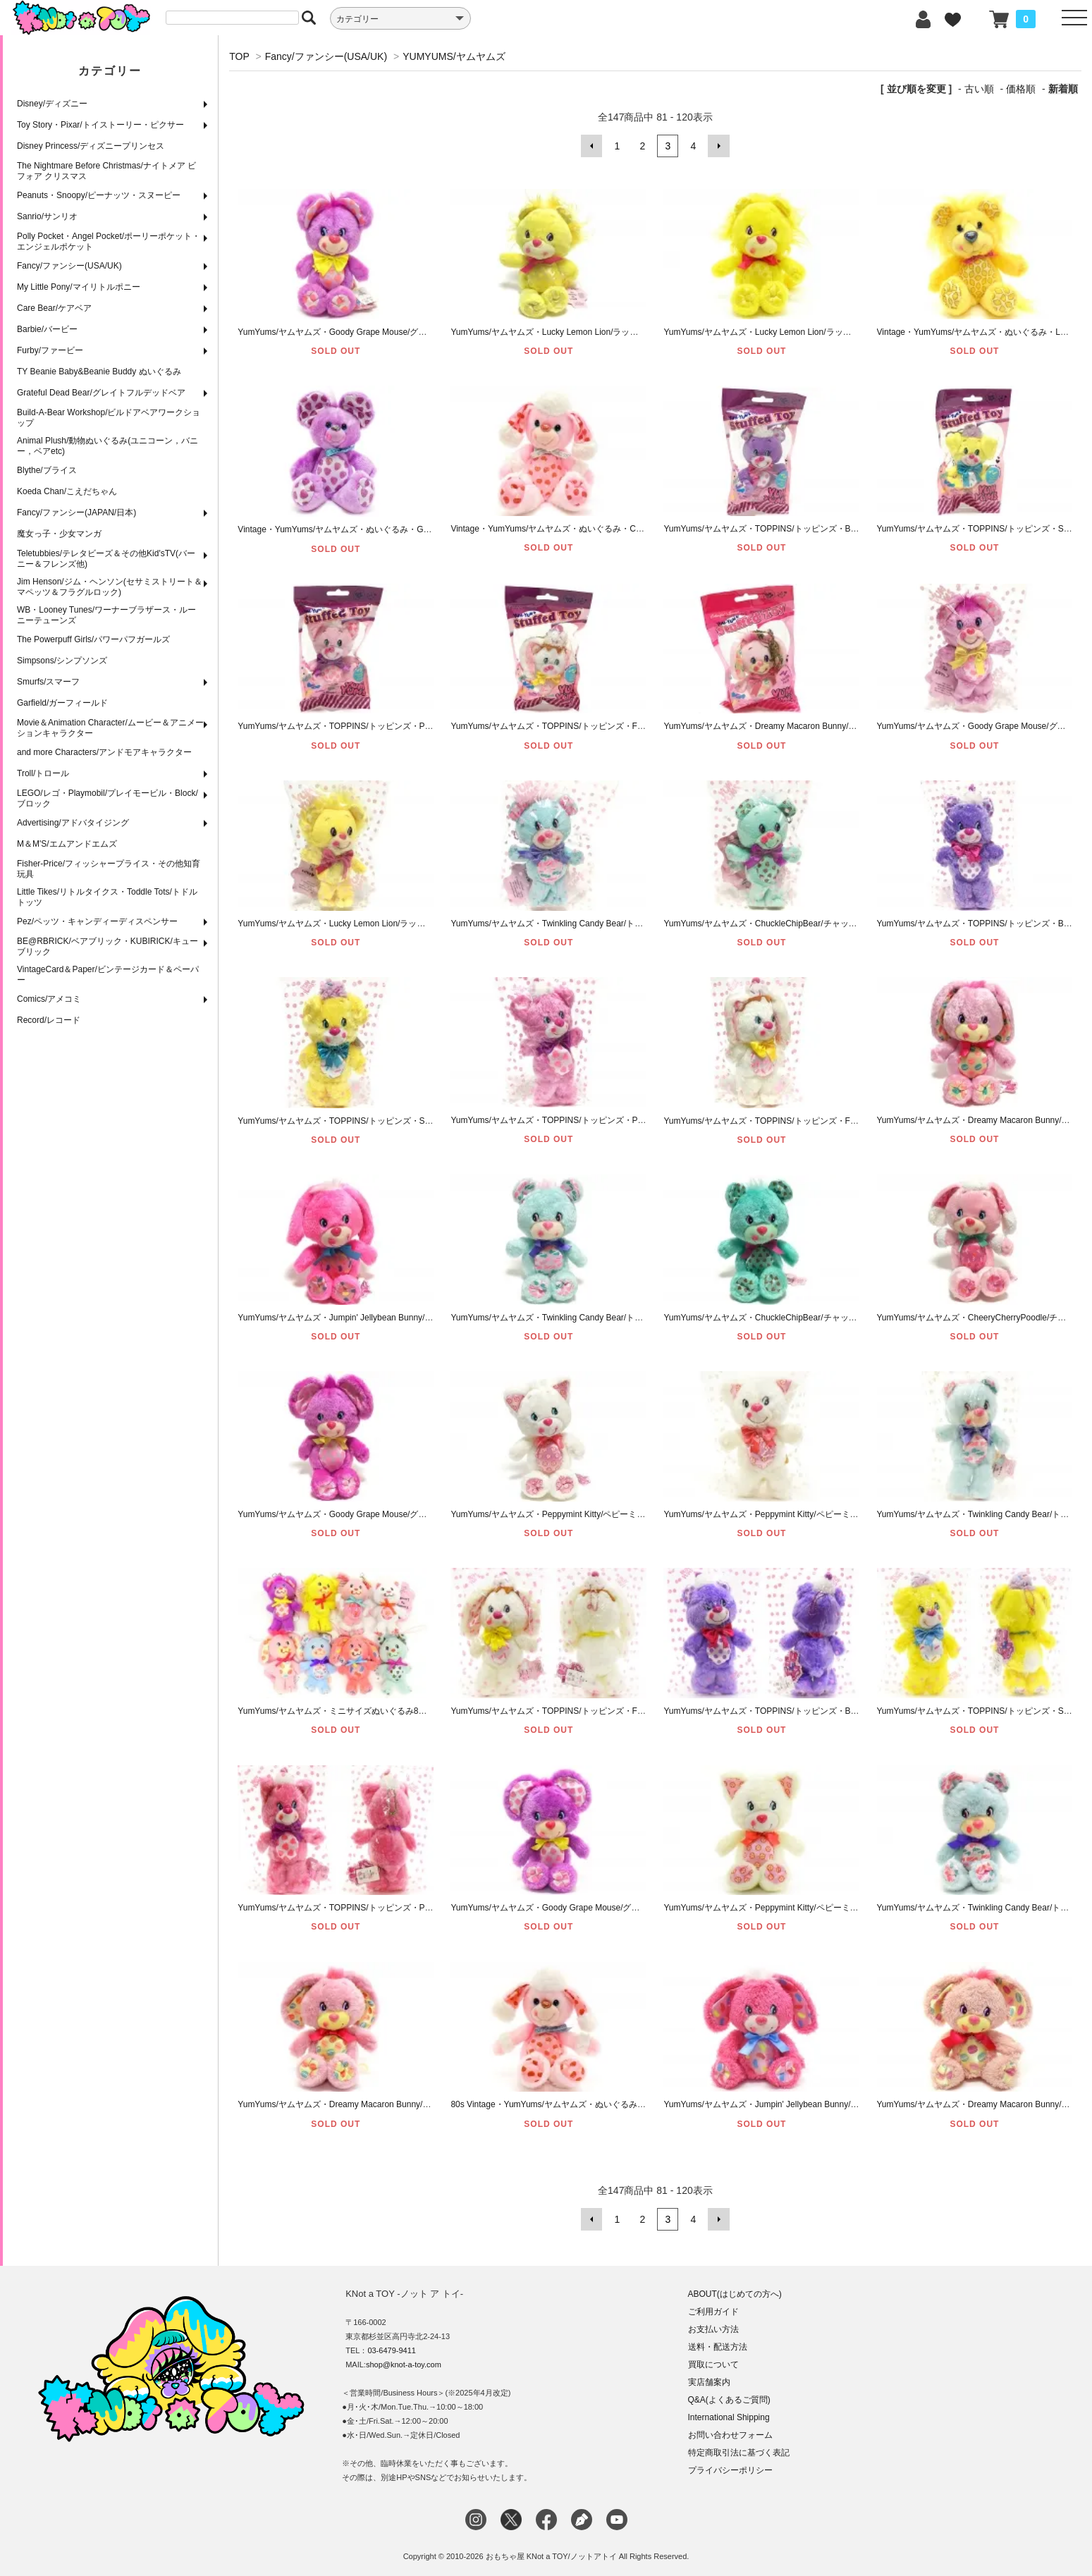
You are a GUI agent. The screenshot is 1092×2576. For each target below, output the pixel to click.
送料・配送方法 (717, 2347)
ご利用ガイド (713, 2312)
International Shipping (729, 2417)
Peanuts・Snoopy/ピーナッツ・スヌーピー (98, 195)
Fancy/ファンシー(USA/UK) (69, 266)
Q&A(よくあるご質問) (729, 2400)
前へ (591, 146)
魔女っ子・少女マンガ (59, 534)
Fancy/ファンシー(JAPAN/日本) (76, 512)
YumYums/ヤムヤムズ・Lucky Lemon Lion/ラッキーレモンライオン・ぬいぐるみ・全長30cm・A (846, 332)
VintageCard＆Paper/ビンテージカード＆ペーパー (108, 974)
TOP (239, 56)
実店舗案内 (709, 2382)
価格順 (1021, 88)
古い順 (979, 88)
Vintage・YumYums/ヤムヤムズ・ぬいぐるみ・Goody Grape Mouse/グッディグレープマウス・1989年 (432, 529)
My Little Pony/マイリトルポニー (78, 287)
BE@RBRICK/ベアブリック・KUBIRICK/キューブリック (107, 946)
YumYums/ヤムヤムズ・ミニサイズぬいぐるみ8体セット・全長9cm (365, 1711)
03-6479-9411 (391, 2350)
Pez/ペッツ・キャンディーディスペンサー (97, 921)
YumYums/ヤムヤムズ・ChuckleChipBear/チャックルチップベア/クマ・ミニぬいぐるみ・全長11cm (852, 923)
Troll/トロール (43, 773)
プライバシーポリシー (730, 2470)
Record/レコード (48, 1020)
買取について (713, 2364)
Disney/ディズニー (52, 104)
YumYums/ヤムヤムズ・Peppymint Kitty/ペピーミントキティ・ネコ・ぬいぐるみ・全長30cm (838, 1908)
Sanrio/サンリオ (47, 216)
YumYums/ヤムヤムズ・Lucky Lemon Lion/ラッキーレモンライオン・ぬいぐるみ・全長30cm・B (633, 332)
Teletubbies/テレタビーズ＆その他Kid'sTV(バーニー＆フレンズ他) (106, 558)
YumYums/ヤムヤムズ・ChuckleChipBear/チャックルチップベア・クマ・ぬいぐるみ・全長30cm (846, 1318)
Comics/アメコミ (49, 999)
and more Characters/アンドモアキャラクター (104, 752)
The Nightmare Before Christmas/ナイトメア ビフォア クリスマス (106, 171)
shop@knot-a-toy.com (403, 2364)
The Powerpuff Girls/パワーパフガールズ (93, 639)
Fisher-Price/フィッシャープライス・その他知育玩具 (108, 869)
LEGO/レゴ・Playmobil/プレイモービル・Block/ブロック (107, 798)
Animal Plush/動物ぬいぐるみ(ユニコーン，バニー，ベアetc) (107, 446)
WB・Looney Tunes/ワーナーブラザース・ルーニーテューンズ (106, 615)
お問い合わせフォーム (730, 2435)
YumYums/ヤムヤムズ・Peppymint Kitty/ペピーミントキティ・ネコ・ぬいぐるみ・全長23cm (838, 1514)
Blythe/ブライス (47, 470)
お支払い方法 (713, 2329)
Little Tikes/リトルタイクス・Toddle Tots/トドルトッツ (107, 897)
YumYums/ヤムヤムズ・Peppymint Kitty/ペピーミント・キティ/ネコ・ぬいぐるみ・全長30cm (627, 1514)
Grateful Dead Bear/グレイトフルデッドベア (101, 393)
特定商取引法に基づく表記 (739, 2453)
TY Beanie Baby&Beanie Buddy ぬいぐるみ (99, 371)
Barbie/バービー (47, 329)
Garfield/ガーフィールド (62, 703)
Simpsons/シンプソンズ (62, 661)
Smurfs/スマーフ (48, 682)
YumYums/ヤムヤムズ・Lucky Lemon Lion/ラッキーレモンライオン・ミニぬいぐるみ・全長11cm (422, 923)
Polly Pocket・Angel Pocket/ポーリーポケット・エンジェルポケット (108, 241)
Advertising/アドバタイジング (73, 823)
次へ (718, 146)
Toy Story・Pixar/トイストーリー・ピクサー (100, 125)
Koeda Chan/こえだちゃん (67, 491)
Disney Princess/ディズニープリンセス (90, 146)
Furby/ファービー (50, 350)
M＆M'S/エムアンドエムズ (67, 844)
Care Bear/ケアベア (54, 308)
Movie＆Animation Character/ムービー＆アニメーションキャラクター (110, 728)
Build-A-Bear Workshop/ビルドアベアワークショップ (109, 417)
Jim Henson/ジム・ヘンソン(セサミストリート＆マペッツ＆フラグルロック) (109, 587)
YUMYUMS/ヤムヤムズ (454, 56)
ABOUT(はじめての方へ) (735, 2294)
